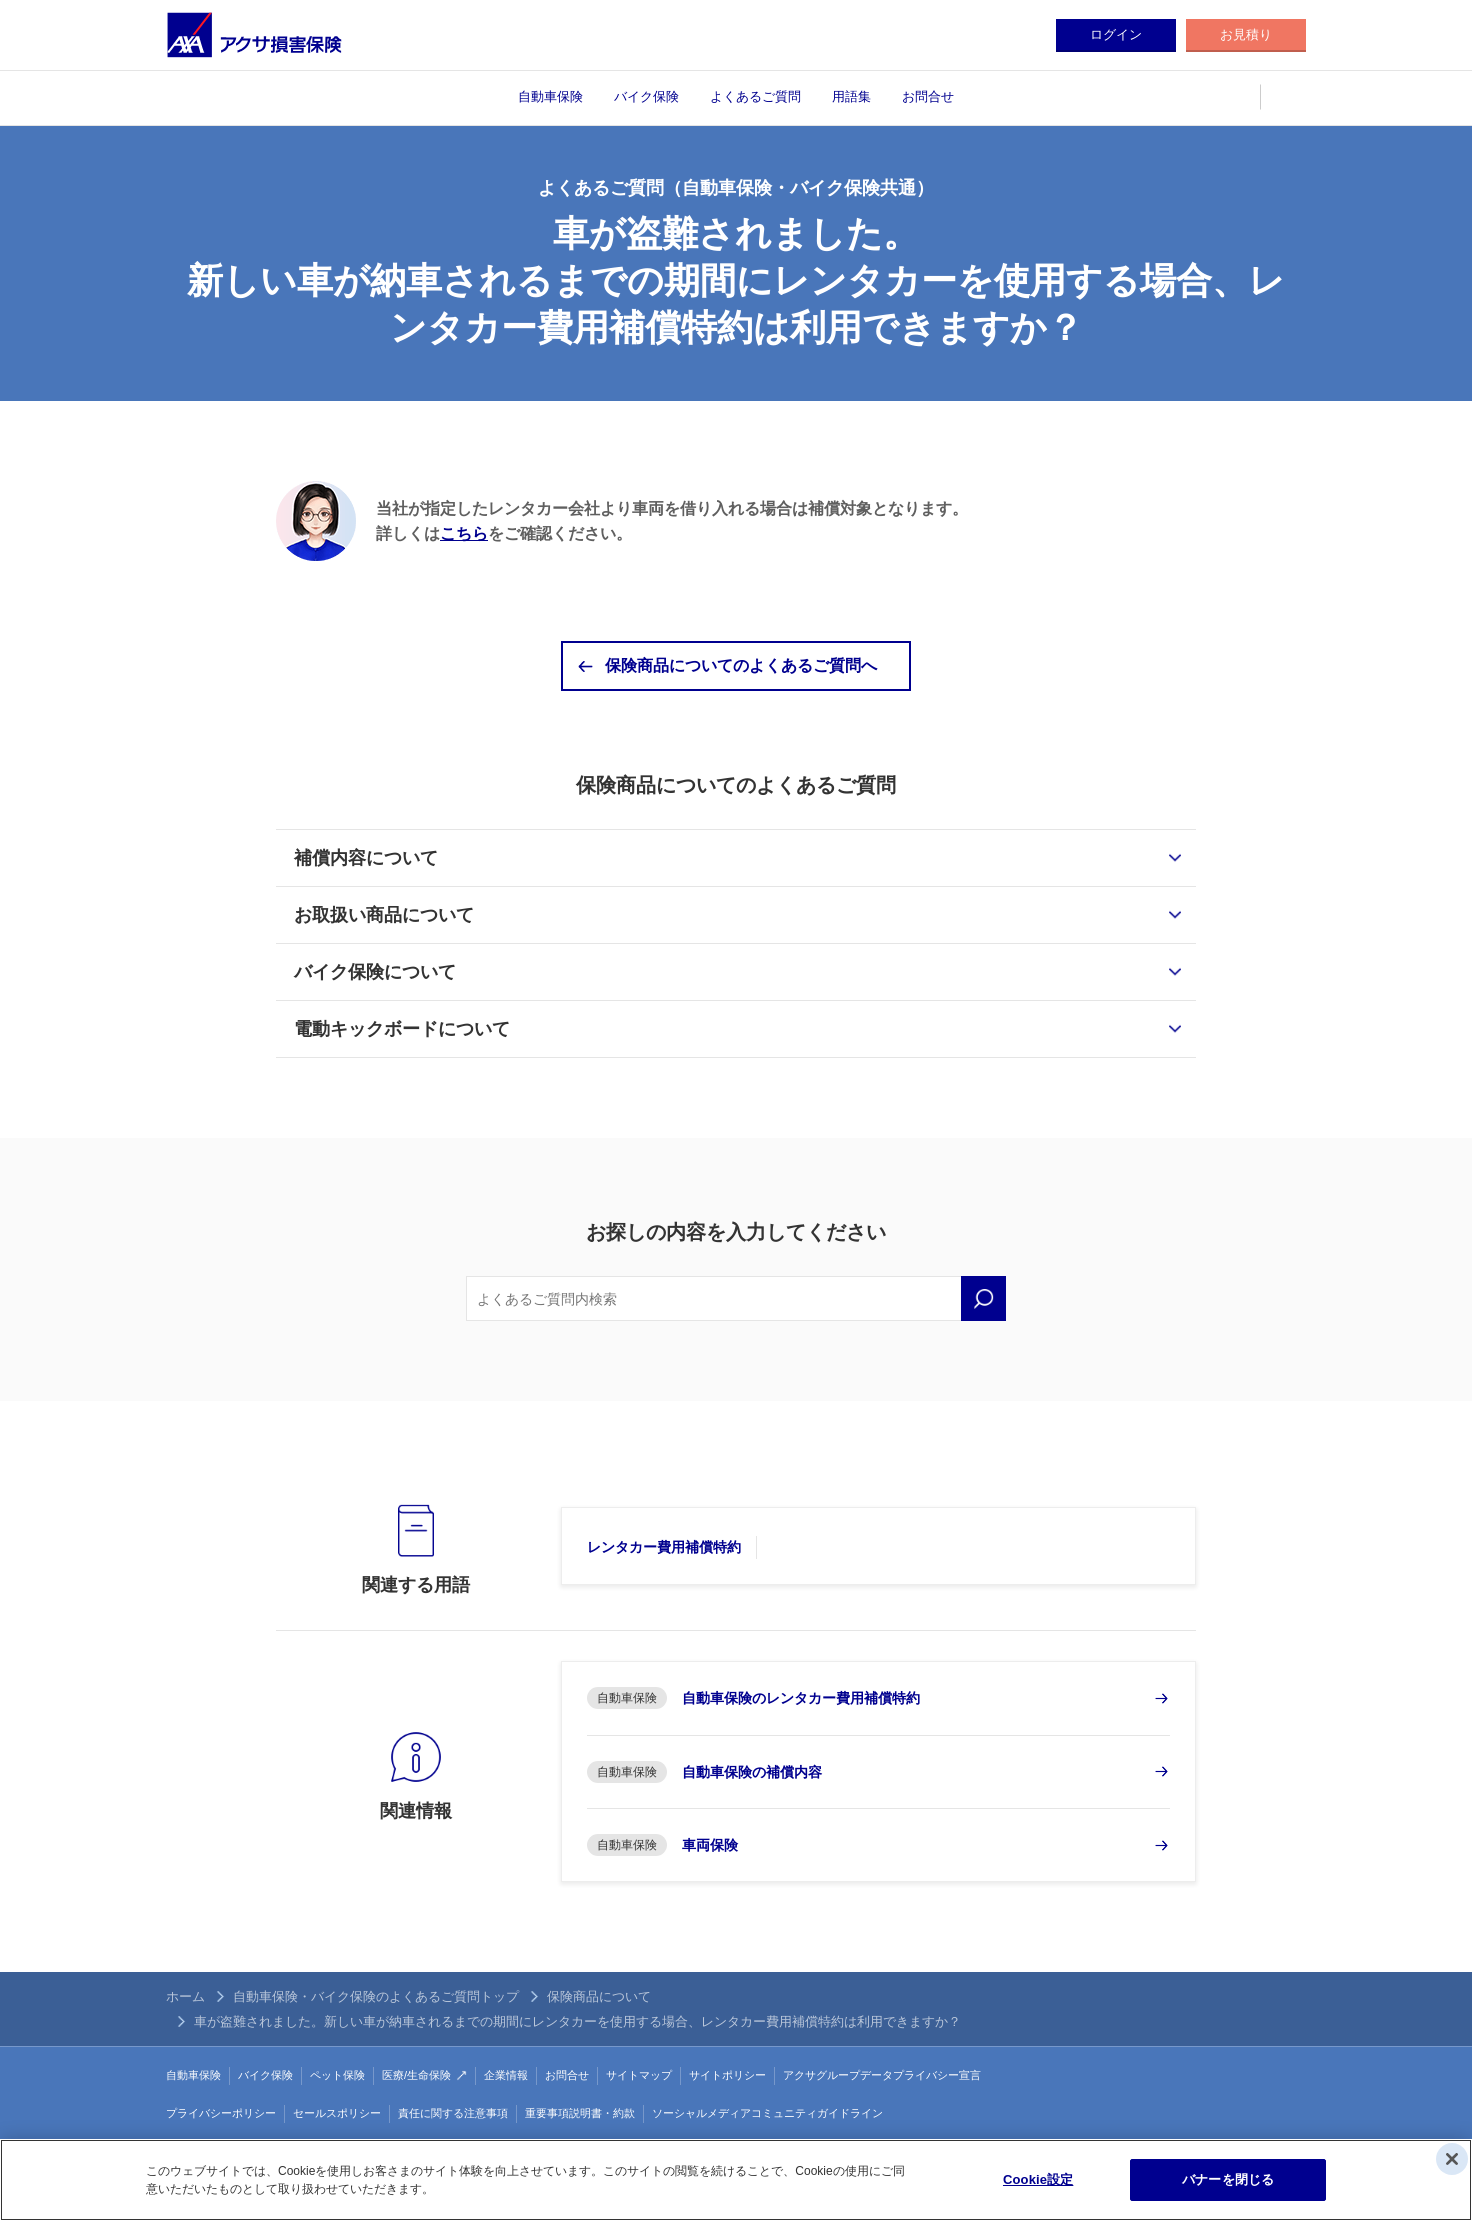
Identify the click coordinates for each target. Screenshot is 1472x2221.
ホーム (185, 1996)
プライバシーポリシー (221, 2113)
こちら (464, 533)
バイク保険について (375, 972)
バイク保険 (646, 96)
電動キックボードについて (402, 1029)
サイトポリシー (727, 2075)
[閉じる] (1452, 2159)
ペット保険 (337, 2075)
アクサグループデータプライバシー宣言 (882, 2075)
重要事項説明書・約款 (580, 2113)
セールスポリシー (337, 2113)
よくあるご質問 (755, 96)
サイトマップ (639, 2075)
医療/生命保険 (416, 2075)
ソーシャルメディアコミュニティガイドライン (767, 2113)
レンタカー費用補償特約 (664, 1547)
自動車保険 (550, 96)
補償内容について (366, 858)
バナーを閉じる (1228, 2179)
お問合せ (928, 96)
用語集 (851, 96)
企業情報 (506, 2075)
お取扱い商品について (384, 915)
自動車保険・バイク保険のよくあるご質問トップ (376, 1996)
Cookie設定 (1038, 2179)
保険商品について (599, 1996)
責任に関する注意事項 (453, 2113)
